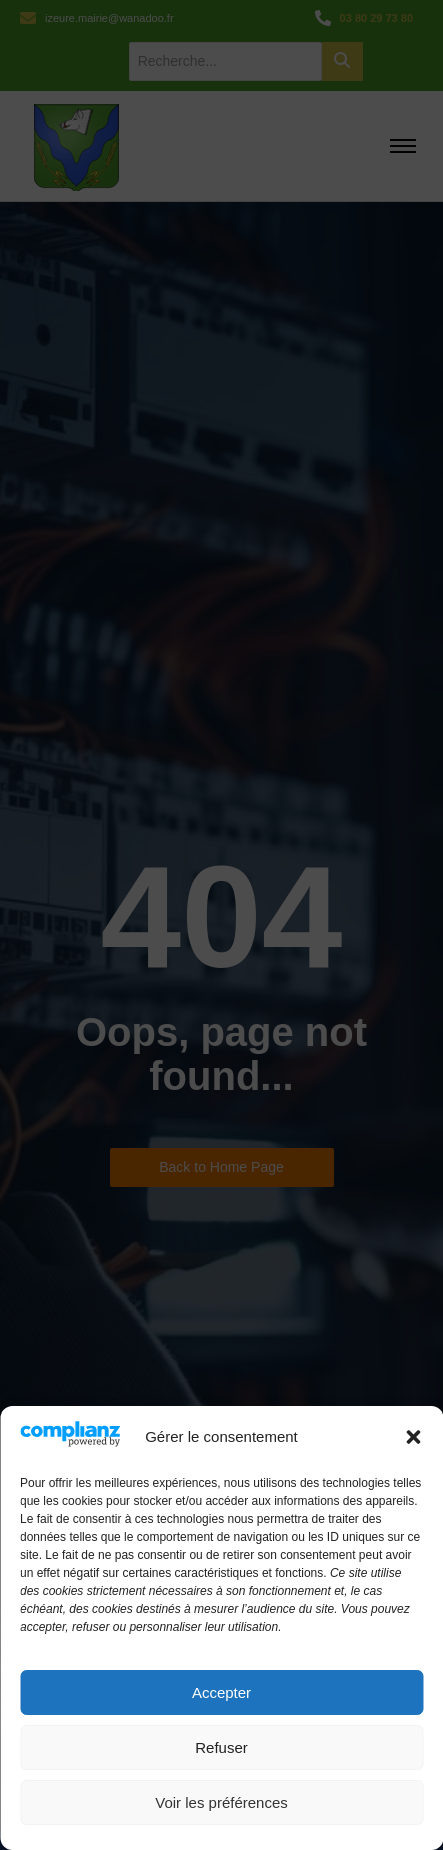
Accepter (221, 1692)
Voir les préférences (221, 1802)
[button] (413, 1437)
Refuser (221, 1747)
